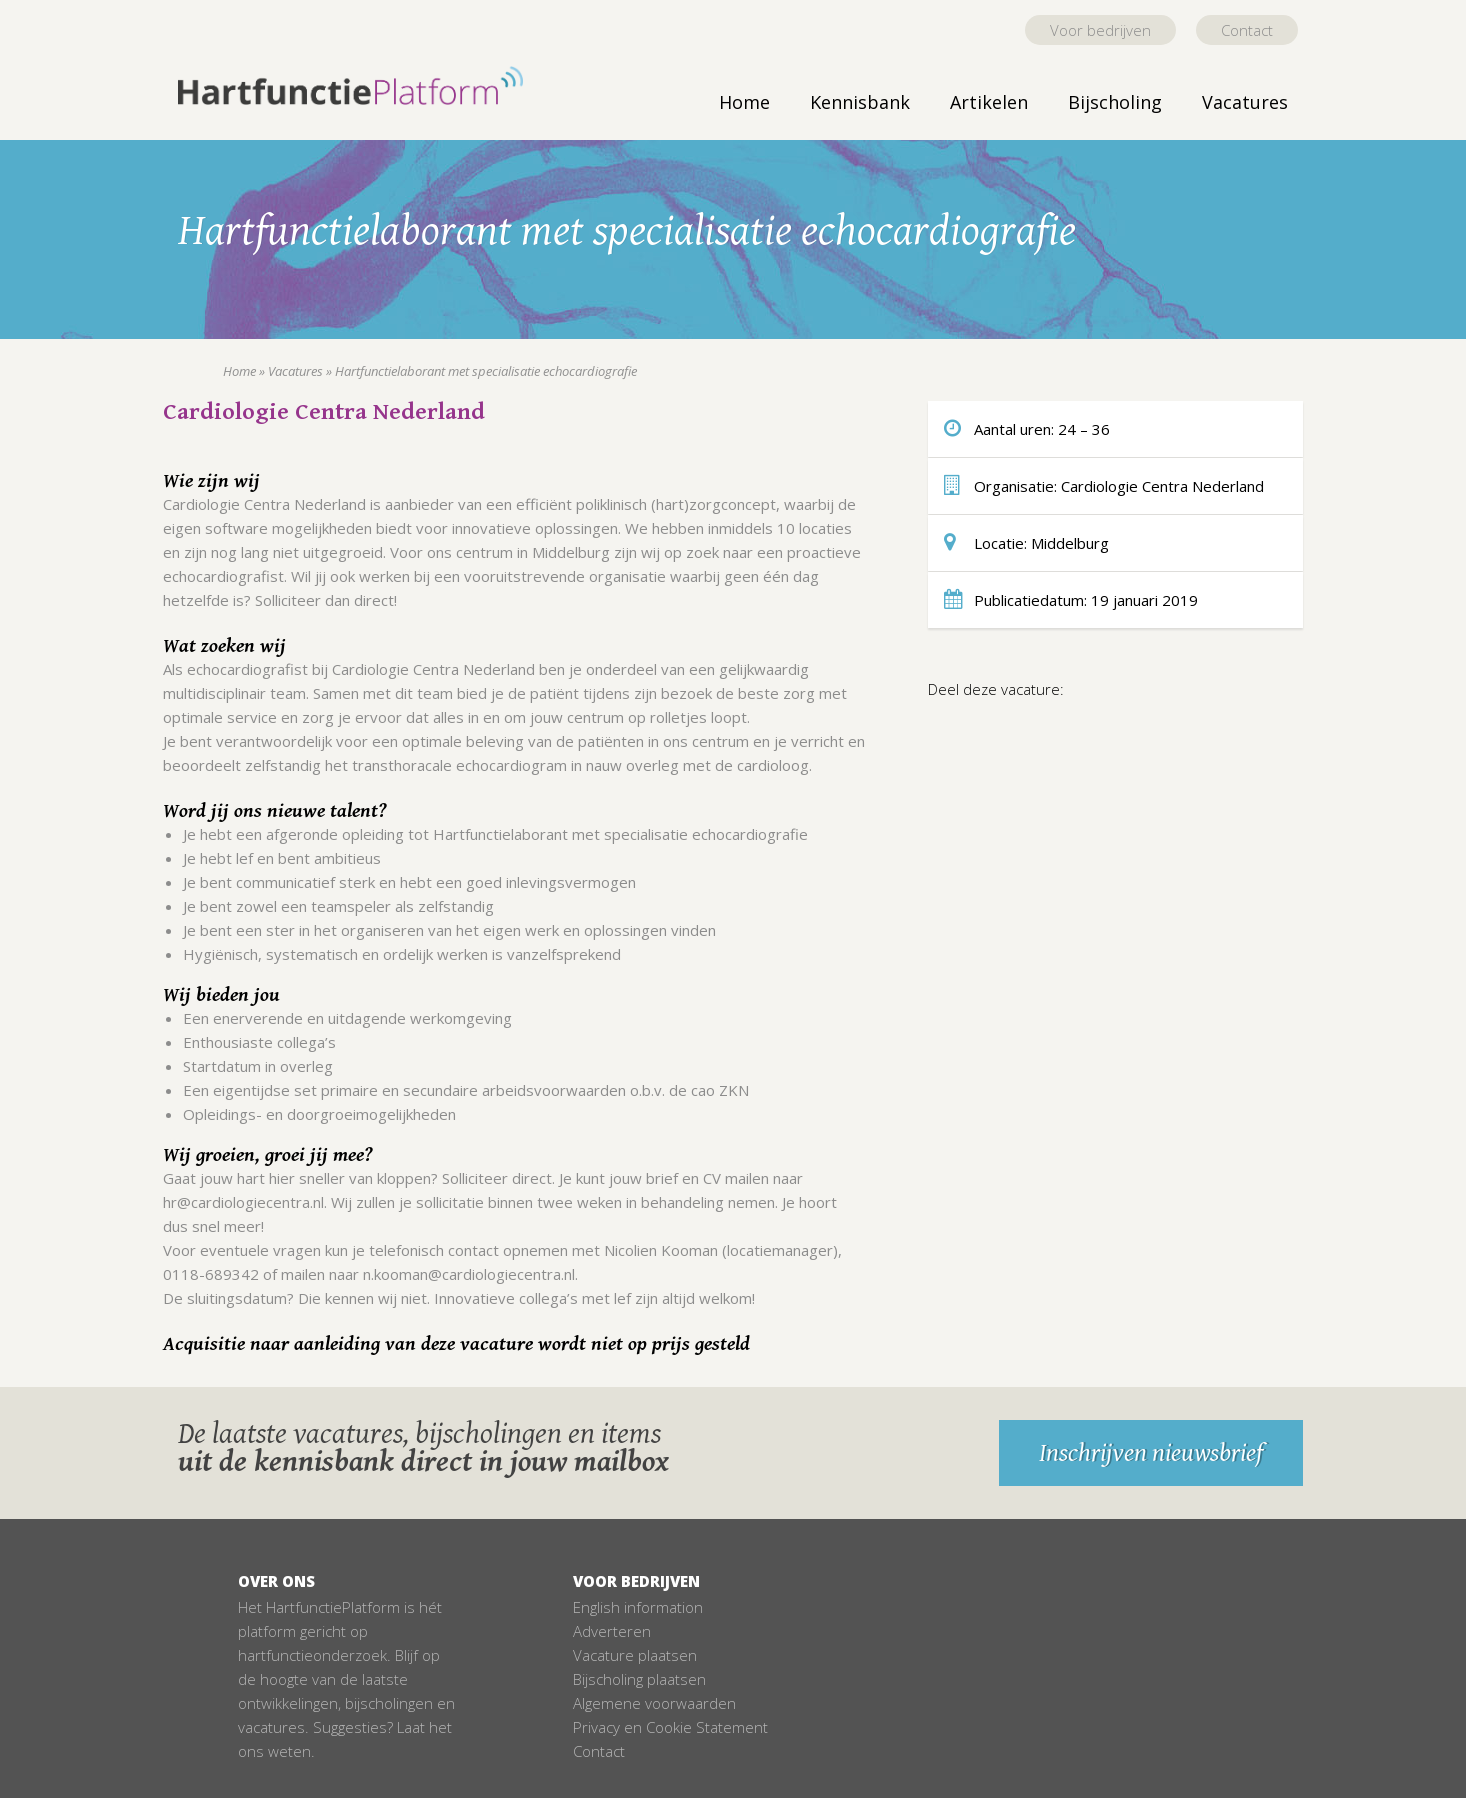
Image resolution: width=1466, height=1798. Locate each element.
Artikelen (989, 102)
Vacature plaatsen (635, 1655)
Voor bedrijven (1100, 30)
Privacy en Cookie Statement (670, 1727)
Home (744, 102)
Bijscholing (1115, 102)
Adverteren (612, 1631)
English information (638, 1607)
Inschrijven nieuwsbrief (1151, 1453)
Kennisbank (860, 102)
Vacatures (1245, 102)
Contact (1247, 30)
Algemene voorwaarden (654, 1703)
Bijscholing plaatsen (639, 1679)
